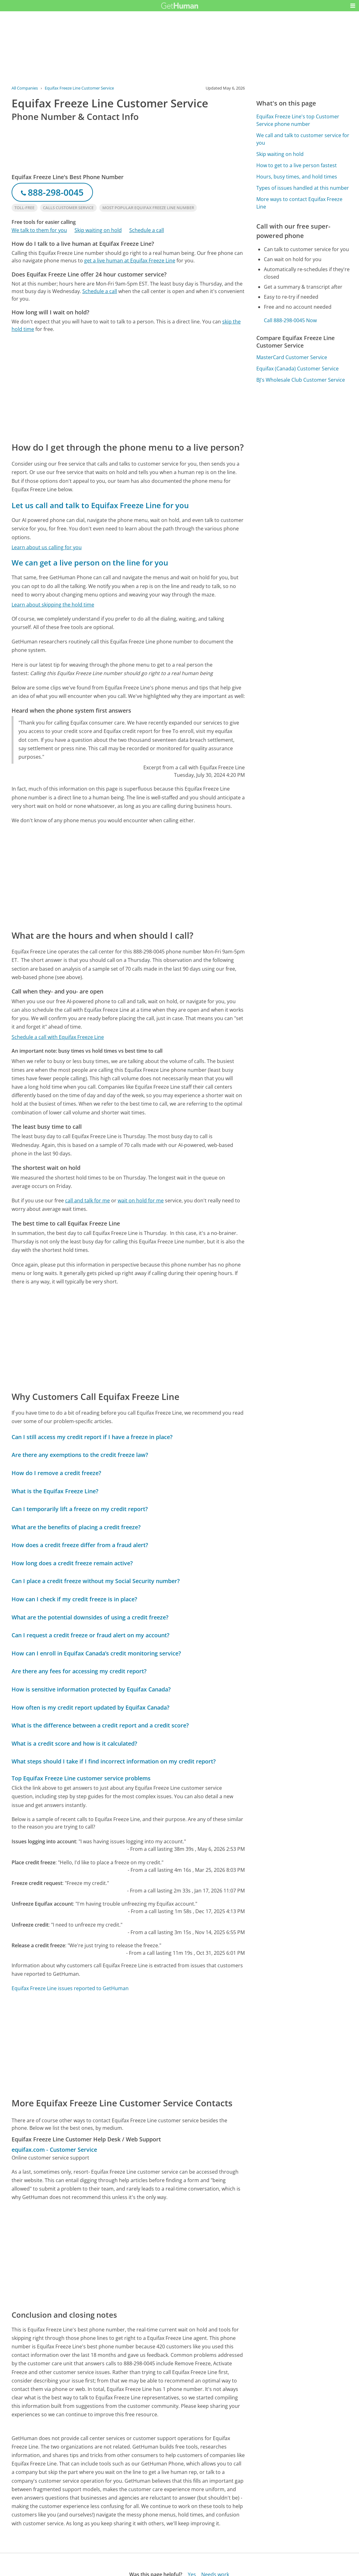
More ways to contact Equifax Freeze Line (299, 203)
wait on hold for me (141, 1200)
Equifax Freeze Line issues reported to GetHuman (70, 1988)
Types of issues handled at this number (302, 187)
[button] (352, 5)
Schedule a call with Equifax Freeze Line (58, 1037)
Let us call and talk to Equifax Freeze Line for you (100, 505)
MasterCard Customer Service (291, 357)
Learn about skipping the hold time (53, 604)
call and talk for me (87, 1200)
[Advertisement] (128, 387)
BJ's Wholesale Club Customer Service (300, 379)
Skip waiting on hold (98, 230)
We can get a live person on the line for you (90, 562)
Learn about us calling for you (47, 547)
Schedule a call (146, 230)
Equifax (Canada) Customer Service (297, 368)
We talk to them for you (39, 230)
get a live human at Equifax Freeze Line (129, 260)
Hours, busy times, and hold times (296, 176)
